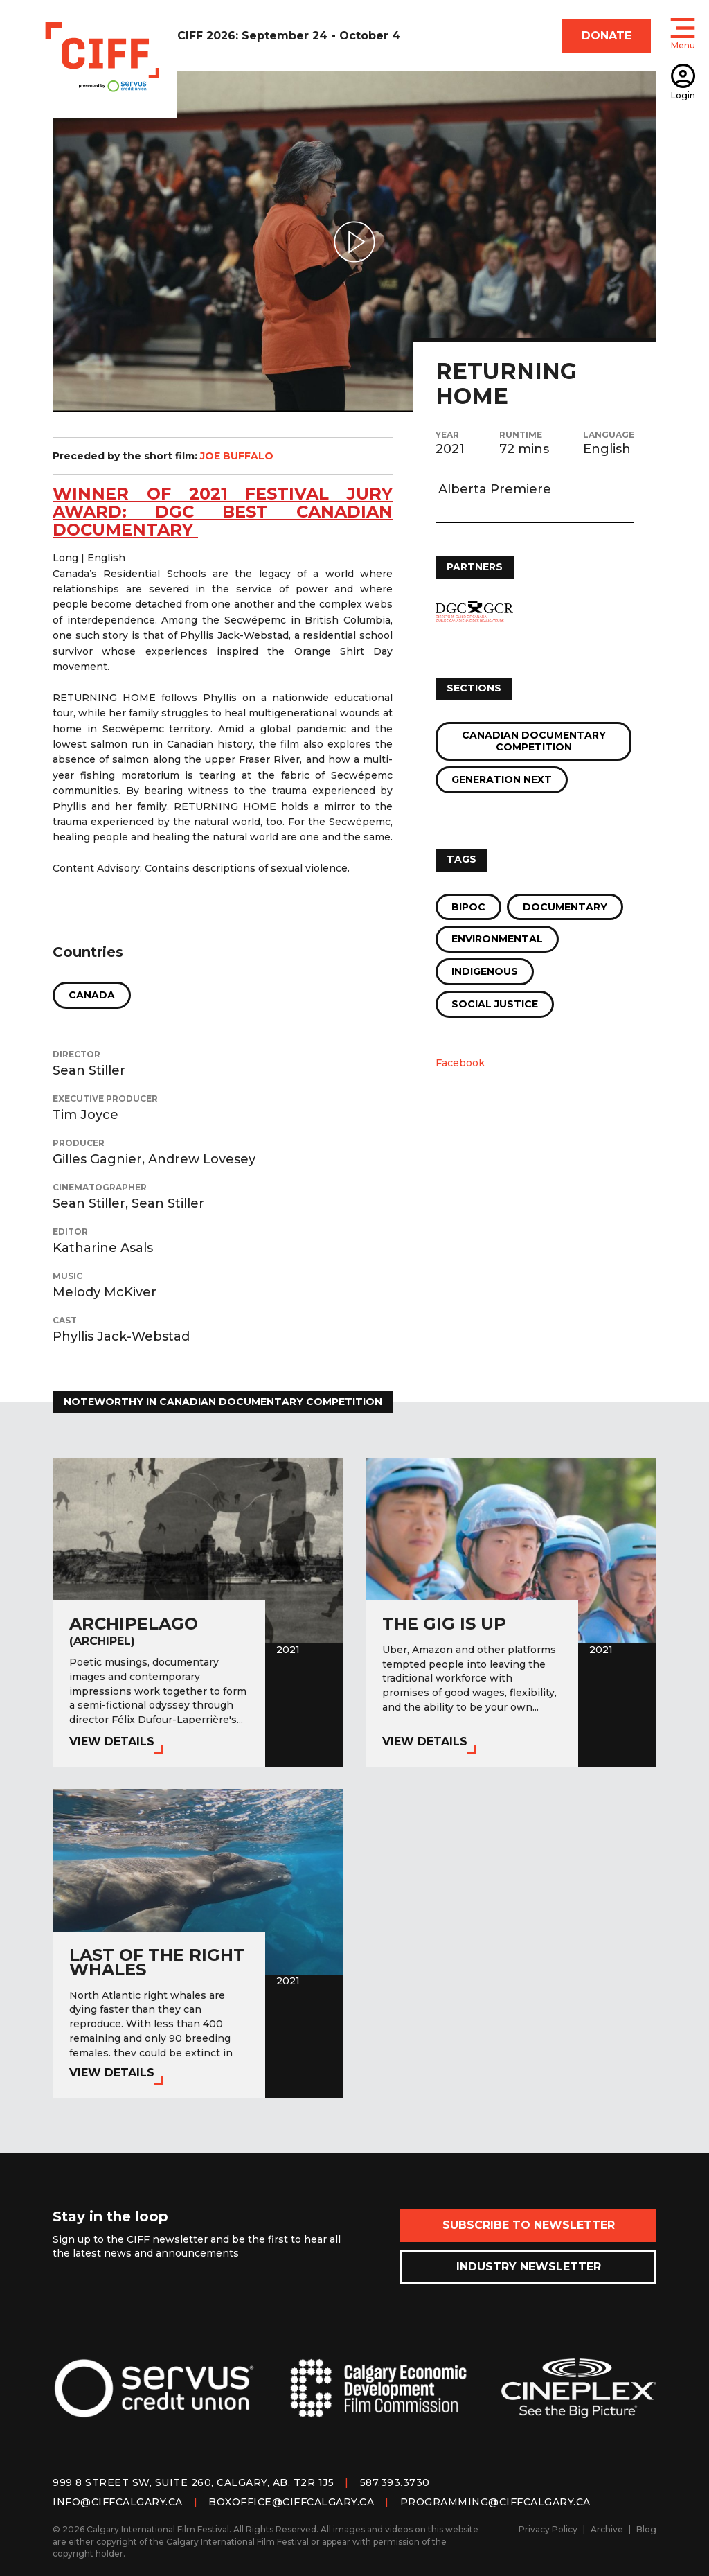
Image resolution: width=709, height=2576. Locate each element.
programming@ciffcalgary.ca (495, 2502)
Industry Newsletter (528, 2266)
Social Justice (494, 1004)
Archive (607, 2529)
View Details (111, 1741)
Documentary (565, 907)
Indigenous (484, 971)
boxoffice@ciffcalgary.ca (291, 2502)
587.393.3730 (395, 2482)
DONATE (606, 35)
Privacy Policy (548, 2529)
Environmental (497, 939)
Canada (92, 995)
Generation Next (501, 779)
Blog (646, 2529)
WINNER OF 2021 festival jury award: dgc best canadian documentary (223, 512)
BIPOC (468, 907)
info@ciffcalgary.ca (118, 2502)
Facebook (460, 1063)
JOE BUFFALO (236, 456)
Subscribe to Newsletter (528, 2225)
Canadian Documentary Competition (534, 741)
